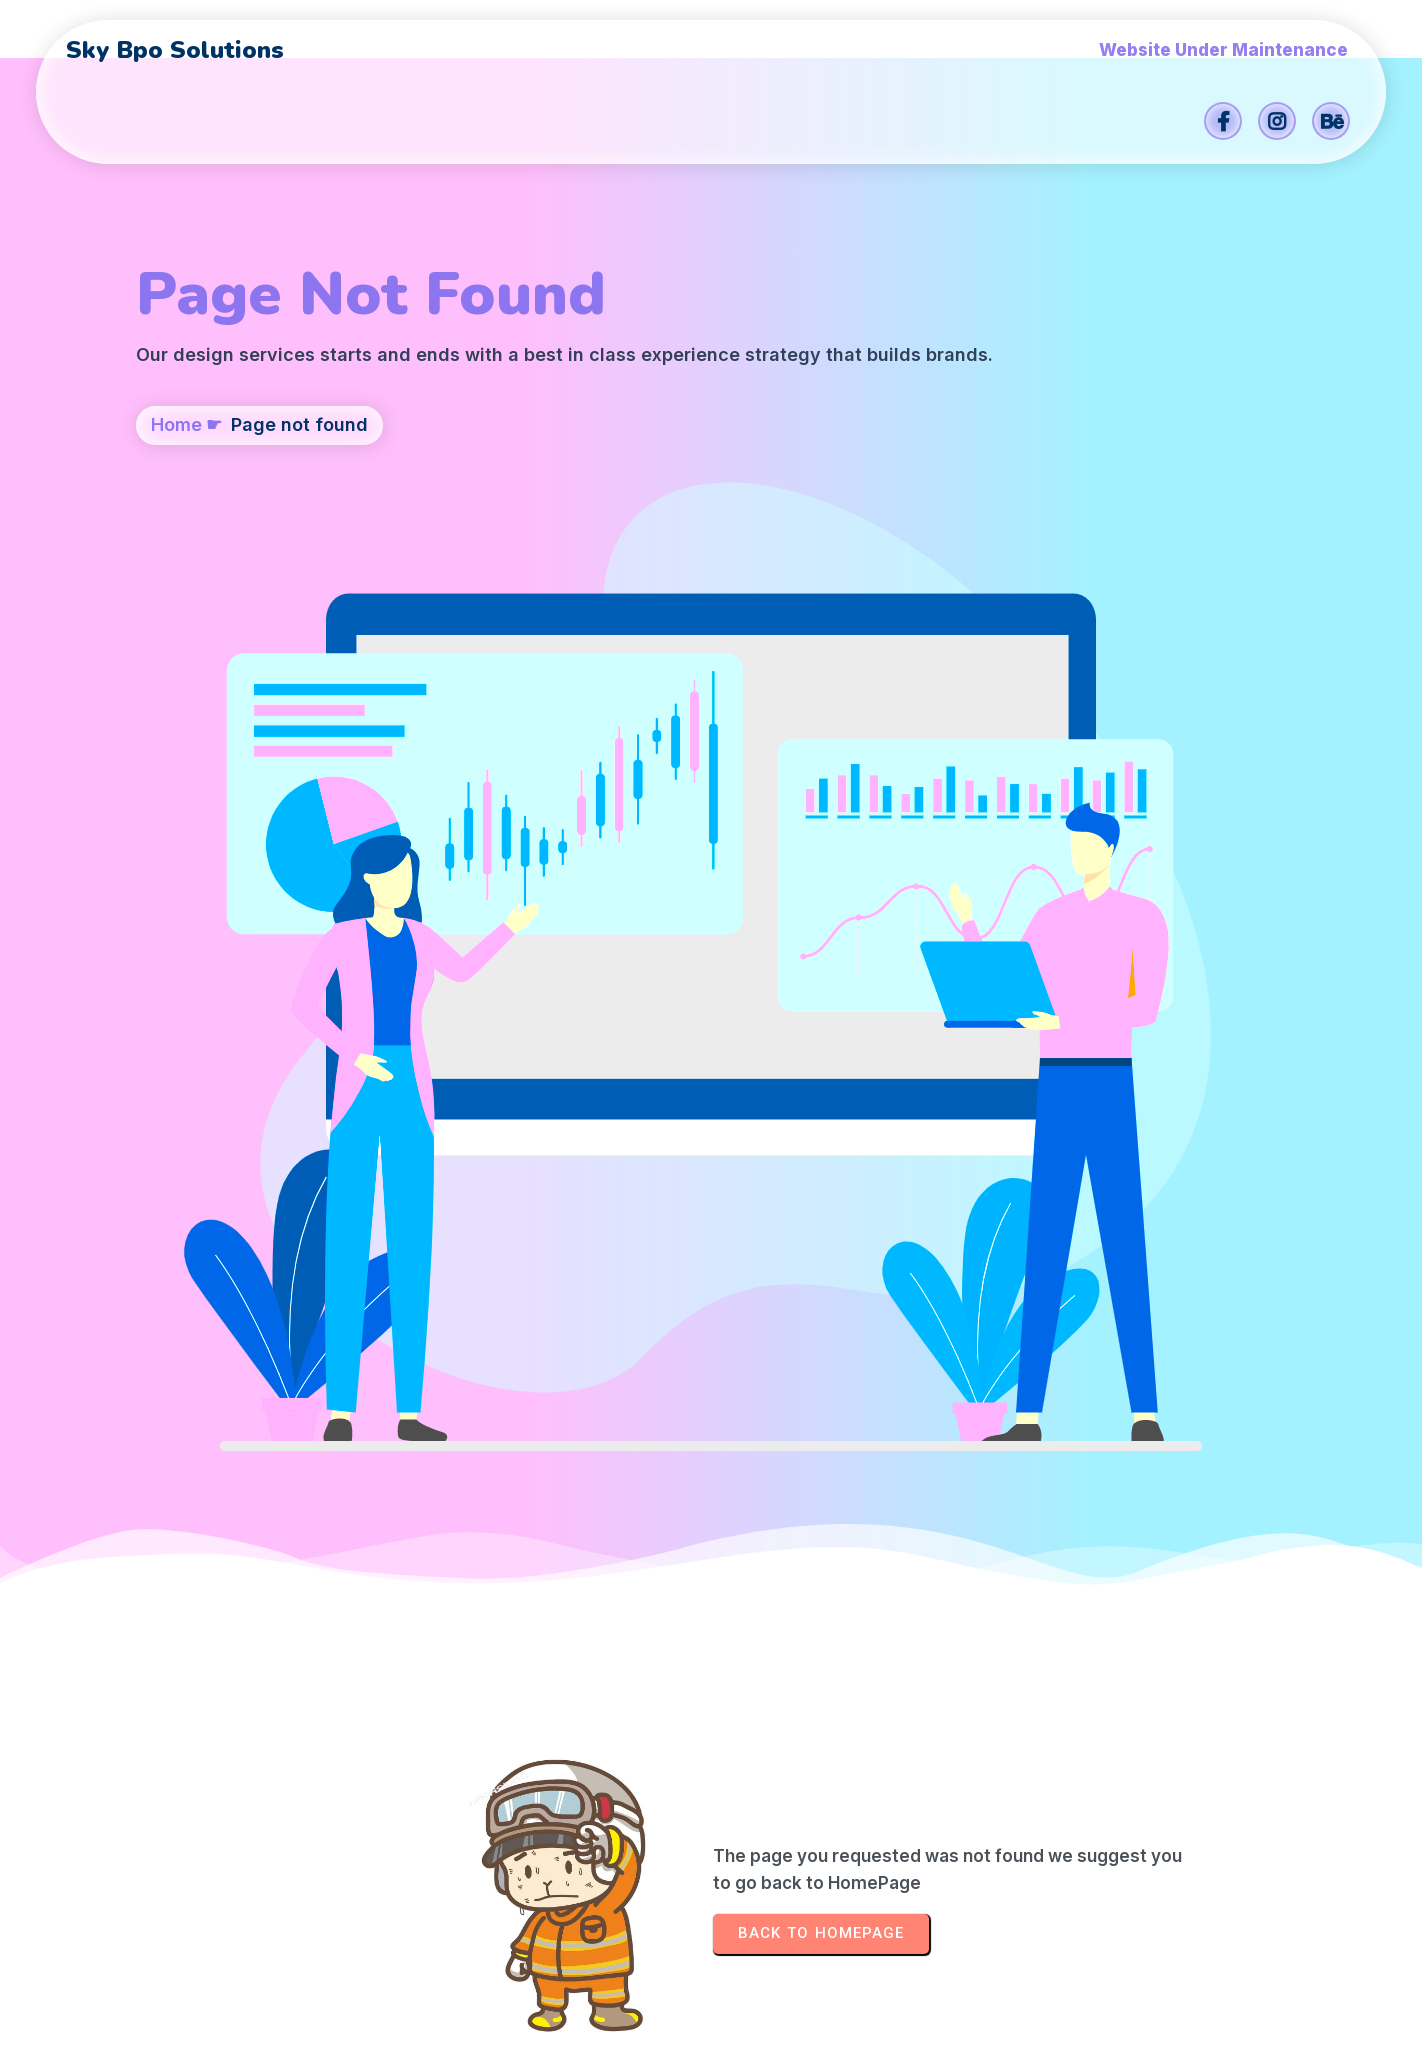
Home (176, 526)
